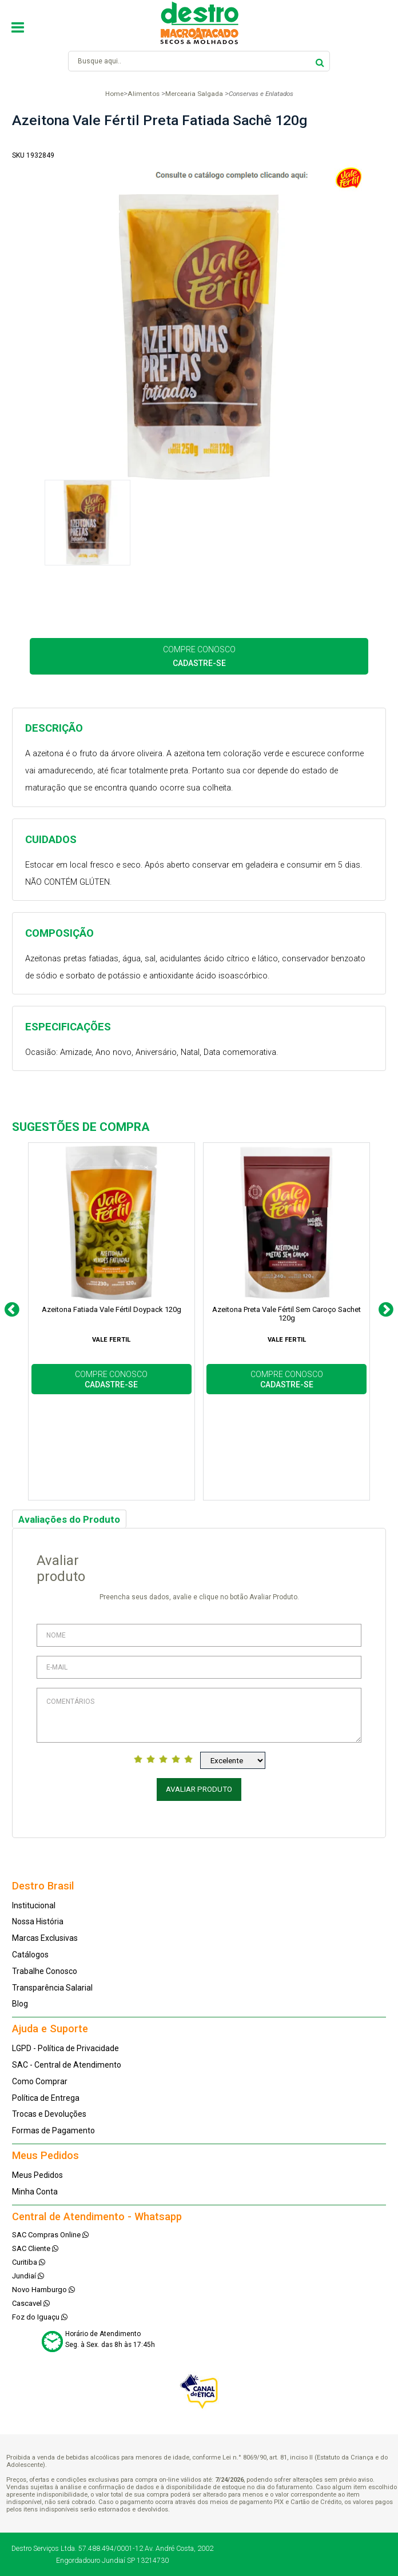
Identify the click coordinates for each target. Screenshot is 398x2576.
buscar (320, 61)
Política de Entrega (45, 2097)
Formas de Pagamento (53, 2130)
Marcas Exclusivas (45, 1938)
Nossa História (37, 1921)
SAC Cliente (35, 2248)
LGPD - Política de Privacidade (65, 2048)
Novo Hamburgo (43, 2289)
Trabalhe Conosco (44, 1971)
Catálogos (30, 1954)
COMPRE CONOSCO (199, 656)
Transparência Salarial (52, 1987)
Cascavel (31, 2303)
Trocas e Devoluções (49, 2113)
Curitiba (28, 2262)
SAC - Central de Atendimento (66, 2064)
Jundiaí (28, 2276)
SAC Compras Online (50, 2234)
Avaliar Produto (199, 1789)
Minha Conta (35, 2191)
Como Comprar (39, 2081)
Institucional (33, 1905)
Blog (20, 2003)
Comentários (199, 1715)
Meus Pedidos (37, 2175)
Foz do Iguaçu (39, 2317)
